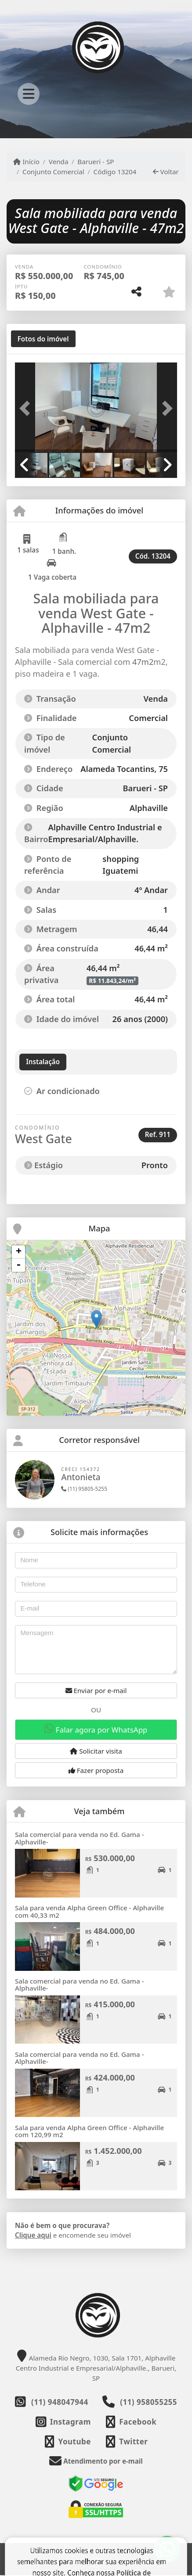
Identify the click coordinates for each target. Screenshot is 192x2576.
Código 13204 (115, 171)
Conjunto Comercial (53, 171)
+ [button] (19, 1252)
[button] (27, 408)
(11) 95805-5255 (84, 1489)
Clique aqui (33, 2235)
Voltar (166, 171)
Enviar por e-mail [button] (96, 1690)
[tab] (43, 338)
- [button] (18, 1265)
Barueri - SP (95, 161)
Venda (59, 161)
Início (26, 161)
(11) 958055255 (148, 2402)
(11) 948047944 (59, 2402)
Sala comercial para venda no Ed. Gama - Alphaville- (79, 1838)
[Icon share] (63, 2422)
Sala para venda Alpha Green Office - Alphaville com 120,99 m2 (89, 2131)
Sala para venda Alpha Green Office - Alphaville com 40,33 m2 (89, 1911)
